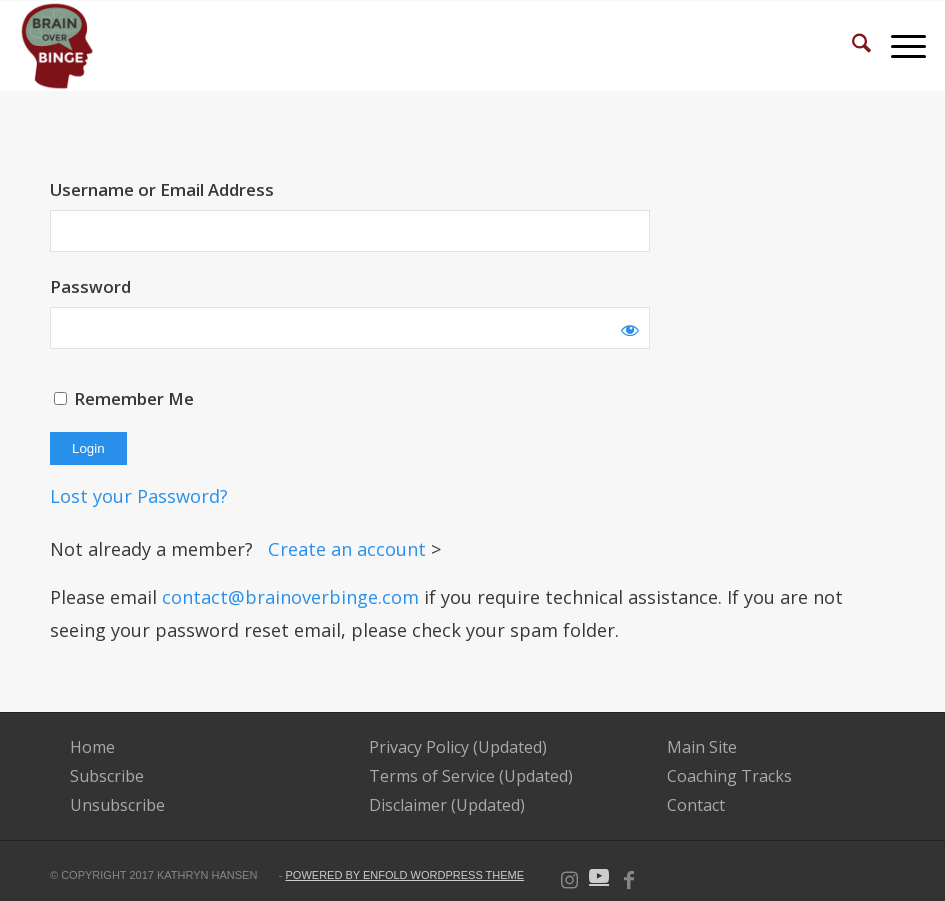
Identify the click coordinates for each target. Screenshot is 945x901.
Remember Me (124, 398)
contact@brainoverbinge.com (290, 597)
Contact (696, 805)
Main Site (702, 747)
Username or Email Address (162, 189)
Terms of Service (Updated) (471, 776)
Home (92, 747)
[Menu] (898, 46)
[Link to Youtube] (599, 876)
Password (90, 286)
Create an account (349, 549)
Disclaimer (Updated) (447, 805)
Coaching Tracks (729, 776)
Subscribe (107, 776)
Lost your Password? (139, 496)
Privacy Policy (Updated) (458, 747)
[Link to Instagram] (569, 876)
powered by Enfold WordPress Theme (405, 875)
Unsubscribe (117, 805)
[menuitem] (851, 46)
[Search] (851, 46)
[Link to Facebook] (629, 876)
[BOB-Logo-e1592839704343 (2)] (57, 46)
